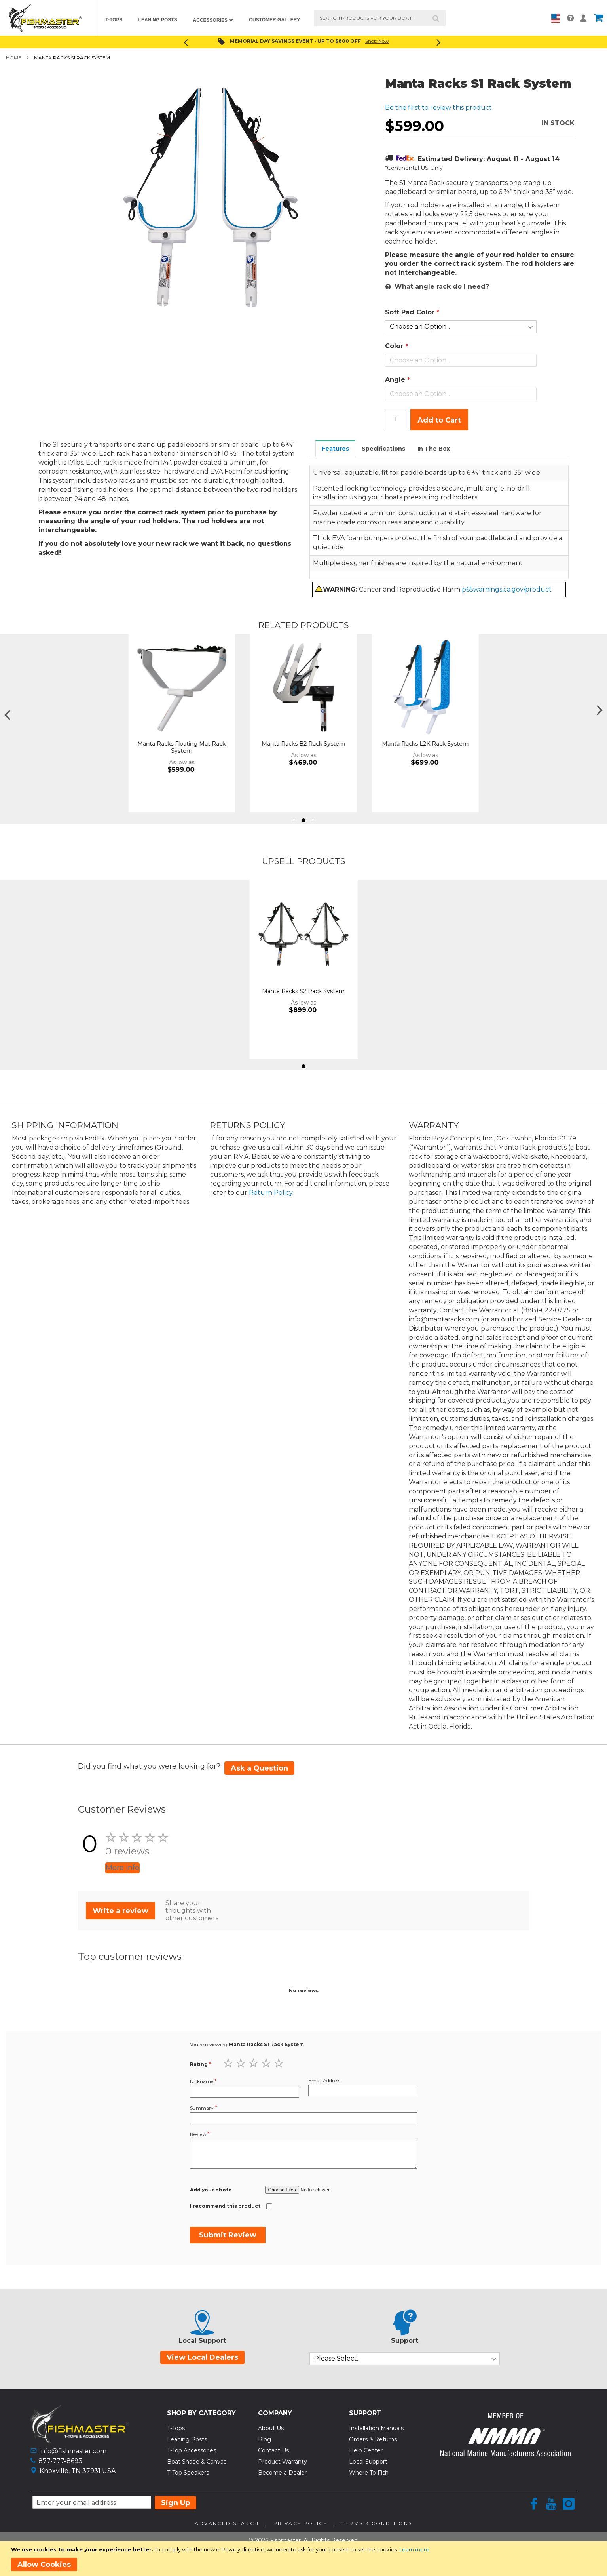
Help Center (366, 2450)
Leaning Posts (187, 2439)
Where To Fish (369, 2472)
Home (13, 58)
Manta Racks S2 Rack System (303, 991)
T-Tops (176, 2428)
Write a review (120, 1910)
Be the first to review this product (438, 107)
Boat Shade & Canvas (196, 2461)
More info (122, 1867)
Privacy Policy (300, 2523)
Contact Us (273, 2450)
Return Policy (270, 1192)
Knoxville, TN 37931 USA (78, 2471)
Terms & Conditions (376, 2523)
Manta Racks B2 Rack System (425, 743)
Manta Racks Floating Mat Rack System (303, 747)
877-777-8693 (60, 2461)
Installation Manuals (376, 2428)
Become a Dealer (282, 2472)
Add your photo (211, 2190)
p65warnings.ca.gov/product (507, 589)
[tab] (335, 448)
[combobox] (380, 18)
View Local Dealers (202, 2357)
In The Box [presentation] (433, 448)
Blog (264, 2439)
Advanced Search (227, 2523)
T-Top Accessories (191, 2450)
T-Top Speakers (188, 2472)
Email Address (324, 2080)
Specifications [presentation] (383, 448)
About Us (271, 2428)
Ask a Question (259, 1768)
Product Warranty (282, 2461)
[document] (305, 2558)
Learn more (414, 2549)
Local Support (368, 2461)
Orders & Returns (373, 2439)
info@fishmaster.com (73, 2451)
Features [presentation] (335, 448)
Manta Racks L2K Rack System (547, 743)
